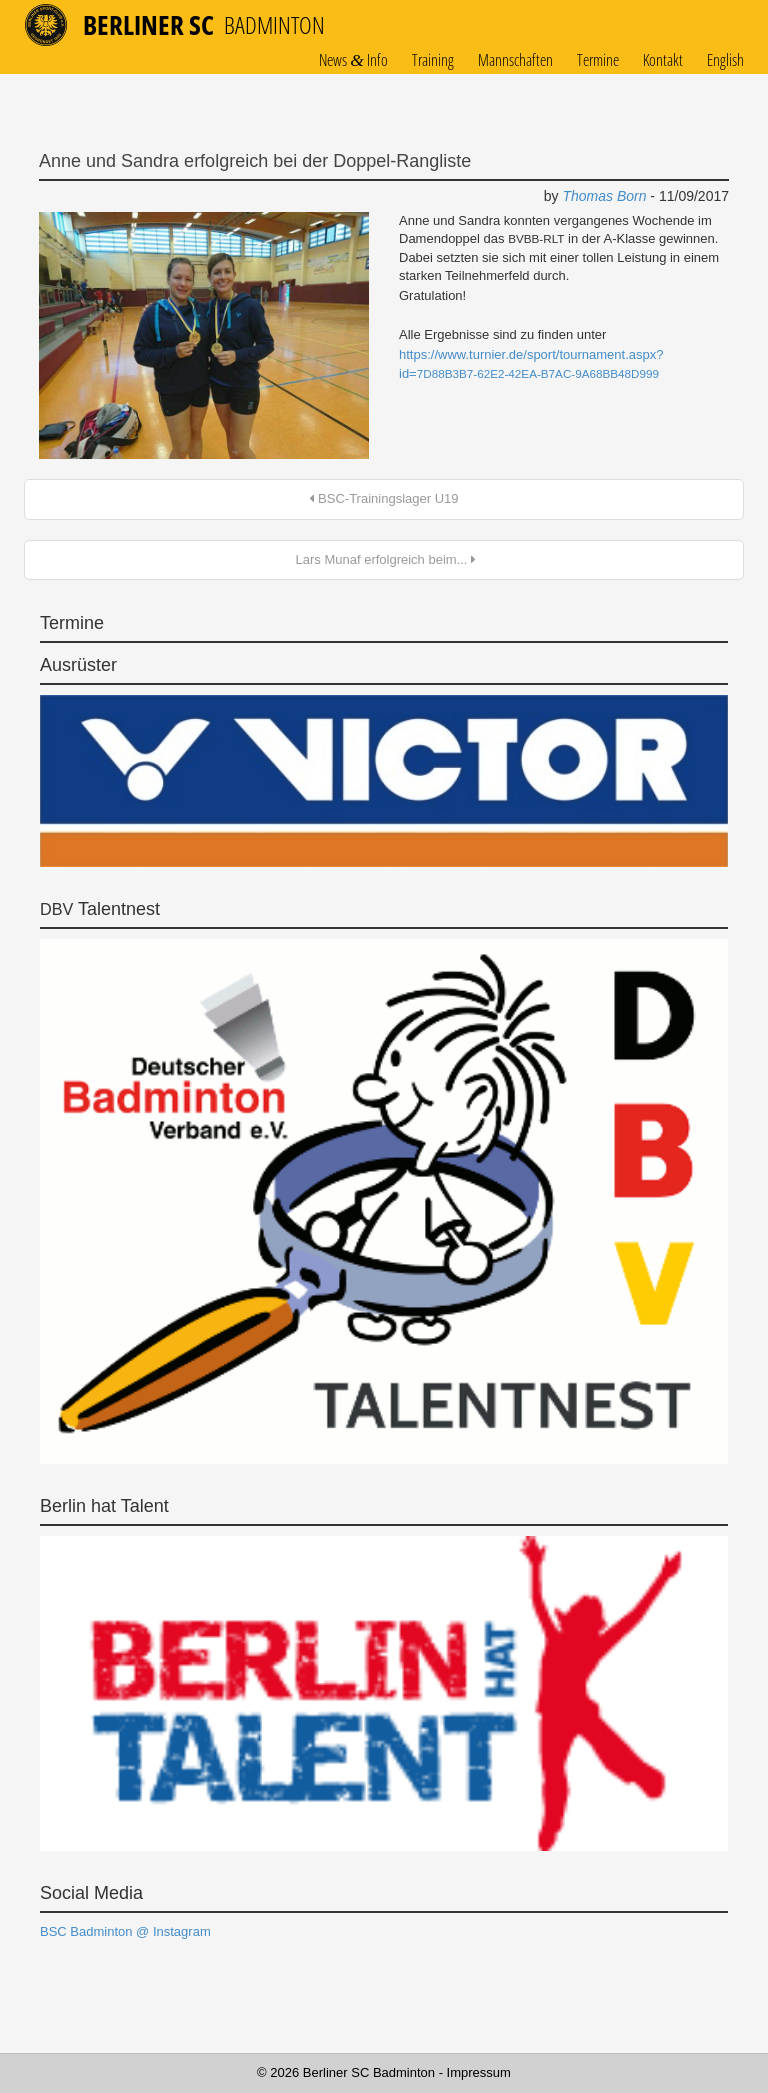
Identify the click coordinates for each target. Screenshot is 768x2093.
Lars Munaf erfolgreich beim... (384, 559)
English (725, 60)
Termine (598, 60)
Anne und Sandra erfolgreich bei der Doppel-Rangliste (255, 161)
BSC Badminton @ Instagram (125, 1931)
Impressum (479, 2072)
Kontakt (663, 60)
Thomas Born (604, 196)
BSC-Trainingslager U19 (383, 498)
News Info (353, 60)
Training (433, 60)
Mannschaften (515, 60)
